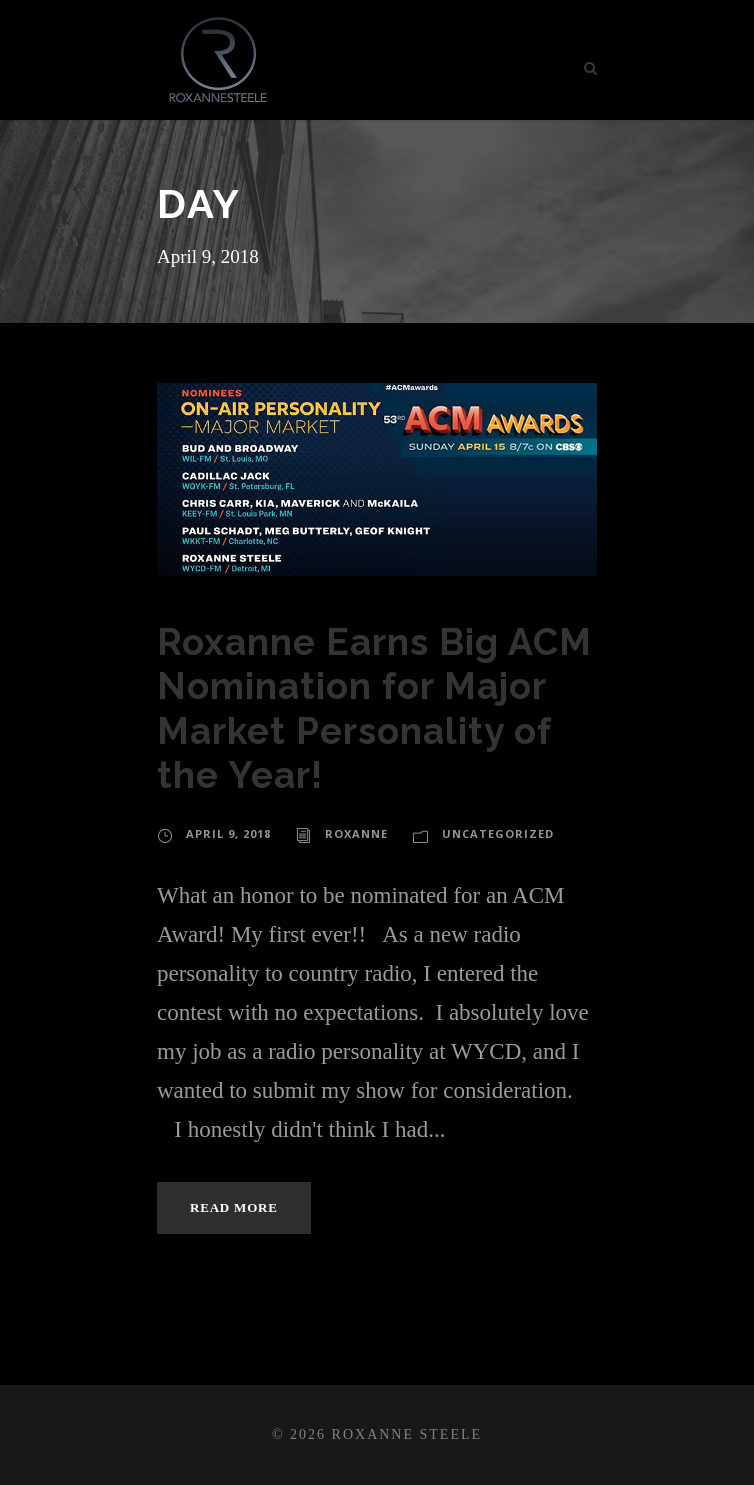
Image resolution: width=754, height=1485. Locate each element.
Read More (234, 1207)
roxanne (356, 833)
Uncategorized (498, 833)
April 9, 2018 (228, 833)
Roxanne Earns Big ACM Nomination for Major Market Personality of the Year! (374, 708)
